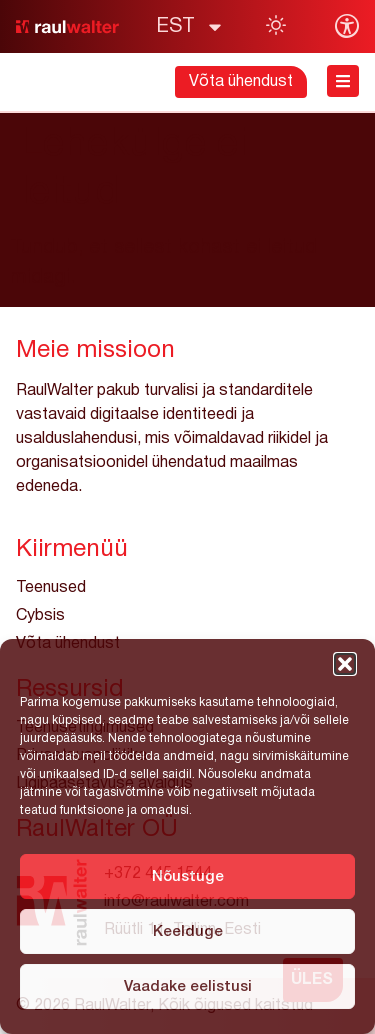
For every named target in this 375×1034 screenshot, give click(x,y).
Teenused (51, 588)
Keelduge (188, 932)
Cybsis (40, 616)
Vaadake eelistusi (188, 987)
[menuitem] (190, 27)
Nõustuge (188, 877)
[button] (345, 664)
